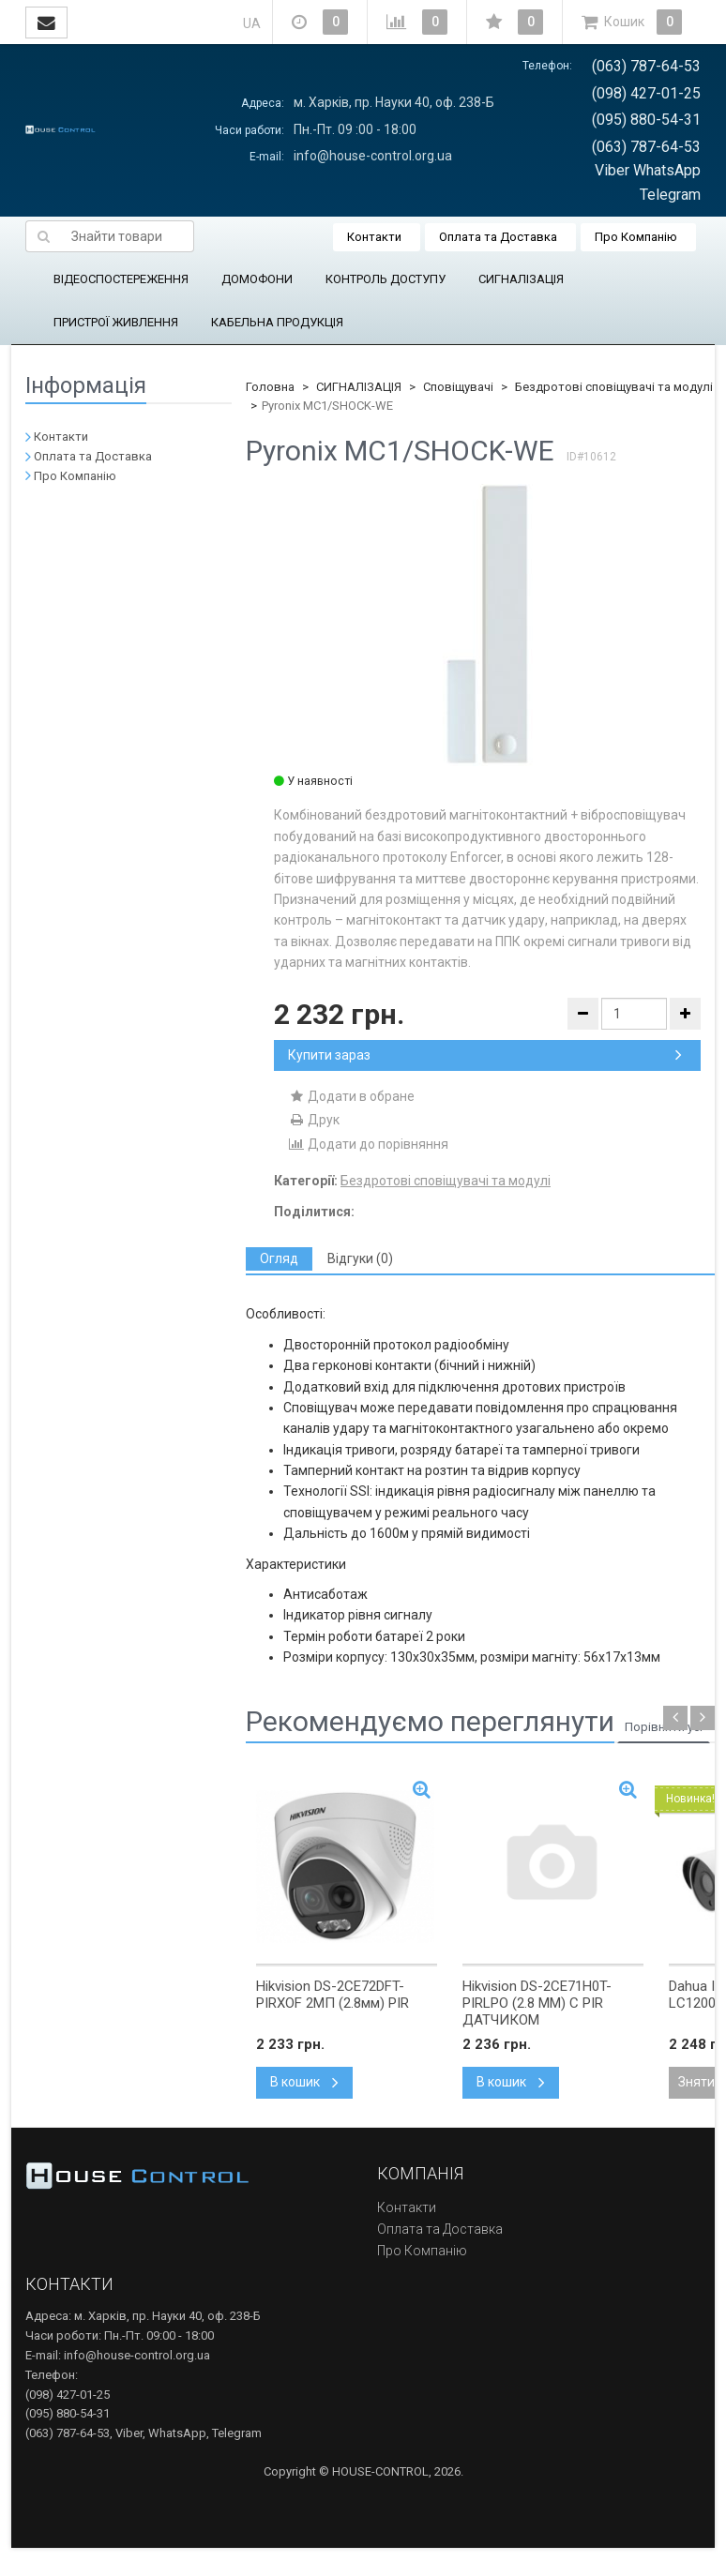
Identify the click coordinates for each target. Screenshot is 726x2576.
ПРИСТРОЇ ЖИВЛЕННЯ (115, 322)
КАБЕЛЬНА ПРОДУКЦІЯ (277, 322)
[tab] (279, 1259)
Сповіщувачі (458, 387)
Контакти (374, 237)
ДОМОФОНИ (257, 279)
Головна (270, 387)
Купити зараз (485, 1054)
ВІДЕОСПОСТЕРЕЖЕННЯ (121, 279)
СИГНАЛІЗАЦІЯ (521, 279)
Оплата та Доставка (498, 237)
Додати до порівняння (368, 1144)
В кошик (304, 2081)
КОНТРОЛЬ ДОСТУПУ (385, 279)
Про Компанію (636, 237)
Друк (314, 1119)
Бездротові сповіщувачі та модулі (614, 387)
